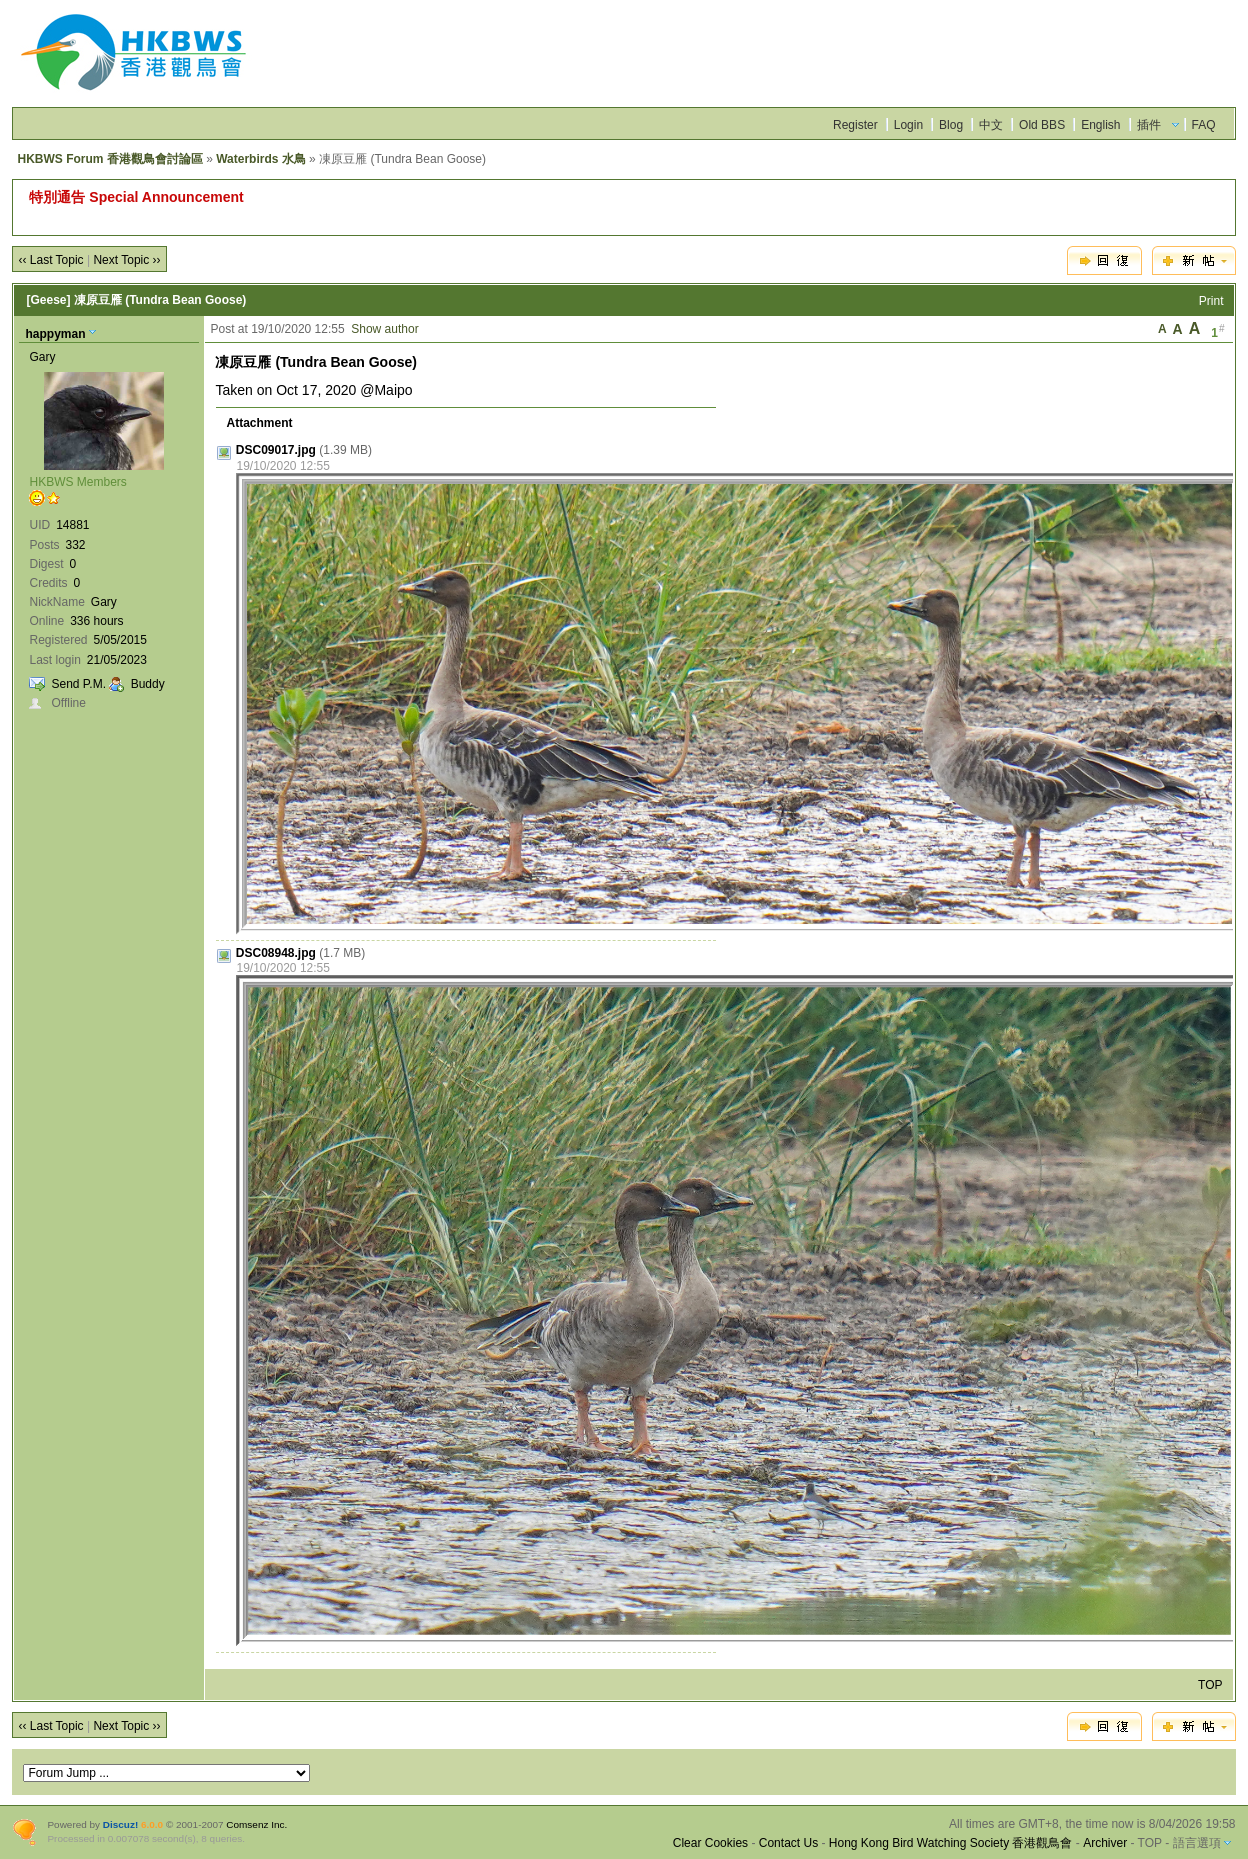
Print (1211, 301)
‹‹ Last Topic (50, 260)
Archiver (1105, 1843)
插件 (1149, 125)
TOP (1210, 1685)
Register (855, 125)
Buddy (148, 684)
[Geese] (48, 300)
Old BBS (1042, 125)
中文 (991, 125)
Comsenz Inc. (256, 1824)
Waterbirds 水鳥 (261, 159)
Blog (951, 125)
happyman (55, 334)
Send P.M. (78, 684)
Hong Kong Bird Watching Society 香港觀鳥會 (951, 1843)
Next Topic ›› (126, 260)
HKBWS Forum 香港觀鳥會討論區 (109, 159)
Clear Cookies (710, 1843)
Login (908, 125)
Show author (384, 329)
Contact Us (788, 1843)
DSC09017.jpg (276, 450)
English (1100, 125)
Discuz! (120, 1824)
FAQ (1204, 125)
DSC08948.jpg (276, 953)
